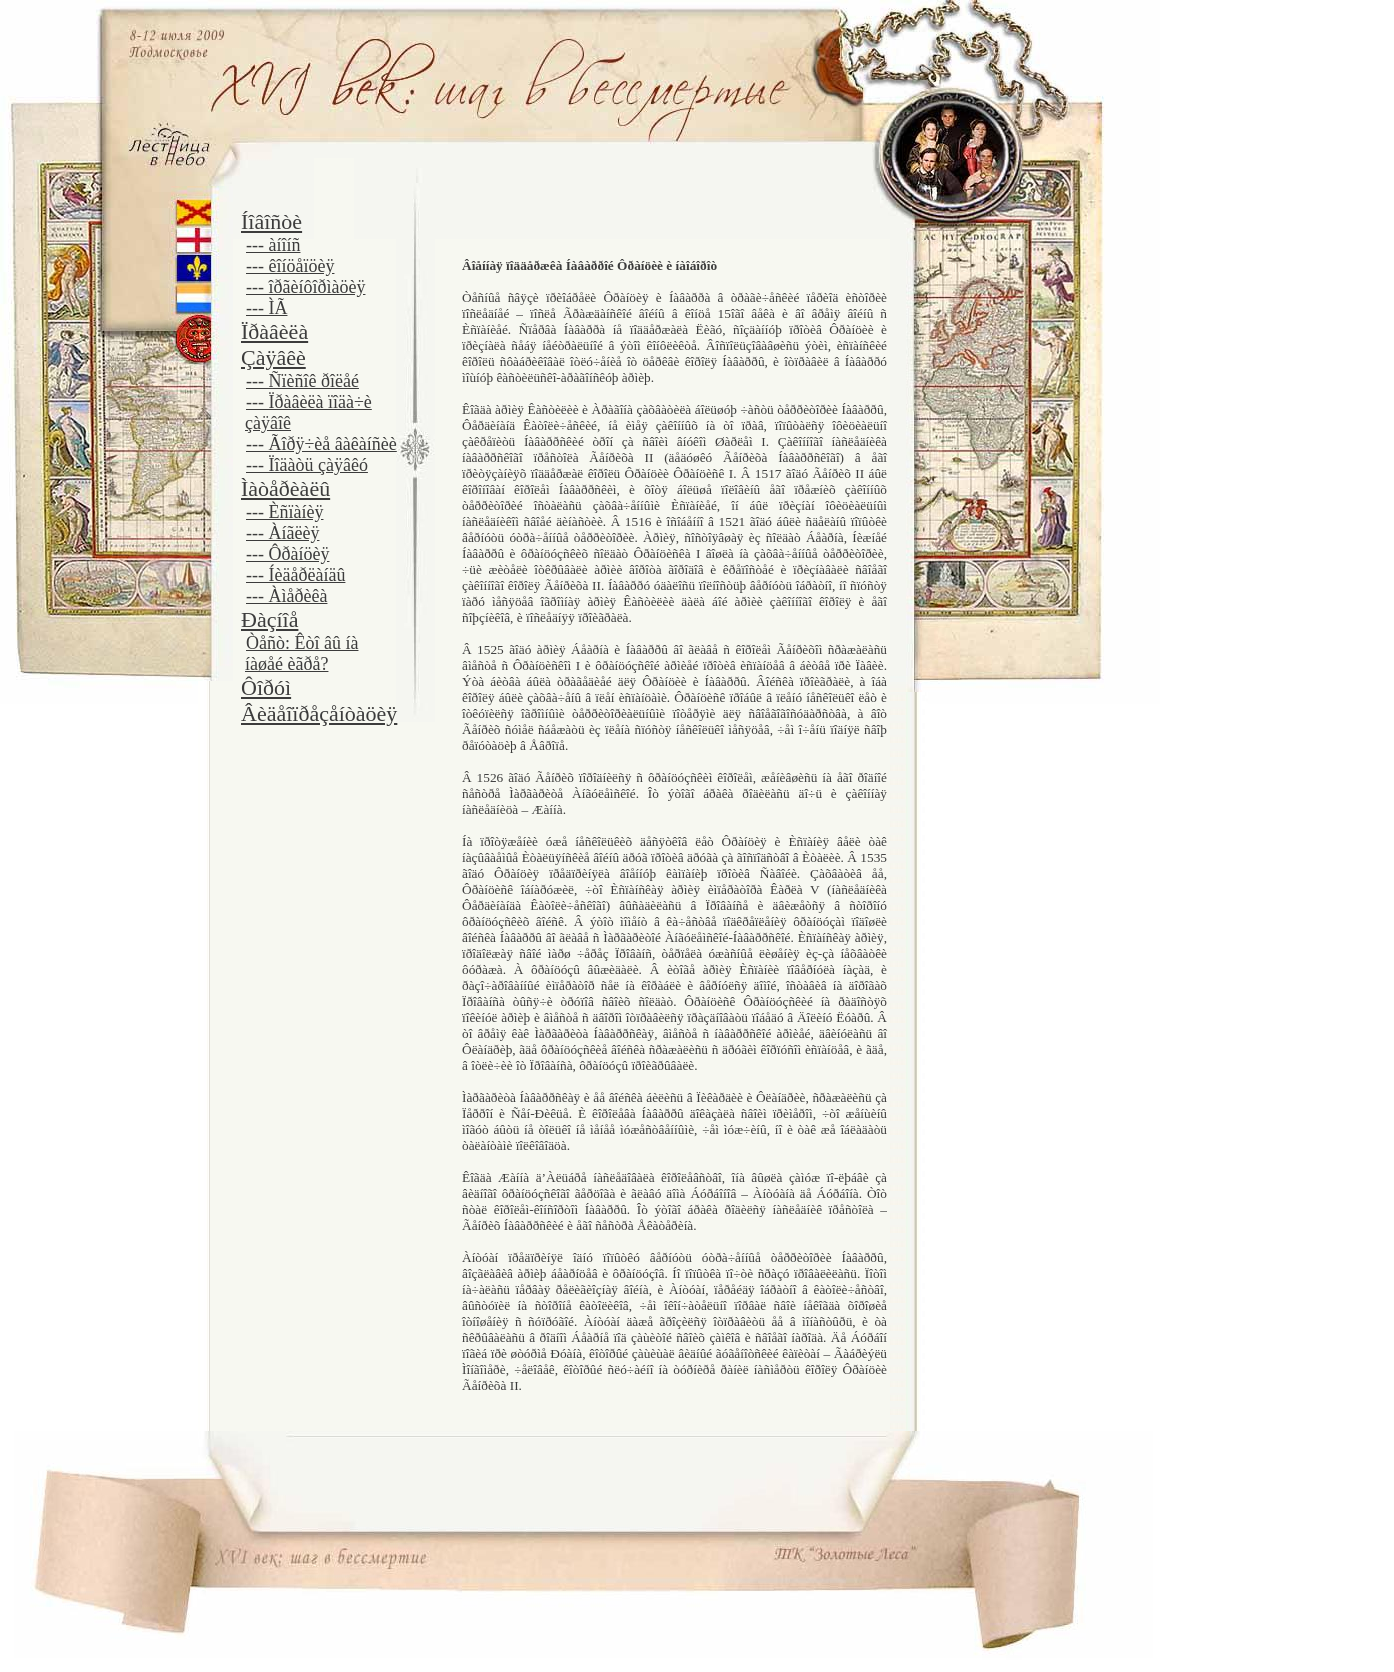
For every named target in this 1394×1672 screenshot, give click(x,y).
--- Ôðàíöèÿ (287, 554)
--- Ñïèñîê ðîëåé (302, 381)
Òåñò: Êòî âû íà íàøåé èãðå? (301, 653)
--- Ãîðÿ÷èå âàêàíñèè (321, 444)
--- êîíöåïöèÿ (290, 266)
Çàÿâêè (273, 357)
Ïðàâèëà (274, 331)
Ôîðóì (266, 687)
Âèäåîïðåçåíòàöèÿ (319, 713)
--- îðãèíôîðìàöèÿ (305, 287)
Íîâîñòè (271, 221)
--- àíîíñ (273, 245)
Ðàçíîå (269, 619)
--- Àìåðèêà (286, 596)
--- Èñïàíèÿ (284, 512)
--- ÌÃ (266, 308)
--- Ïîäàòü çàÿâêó (307, 465)
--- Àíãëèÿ (282, 533)
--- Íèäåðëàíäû (295, 575)
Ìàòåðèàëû (285, 488)
